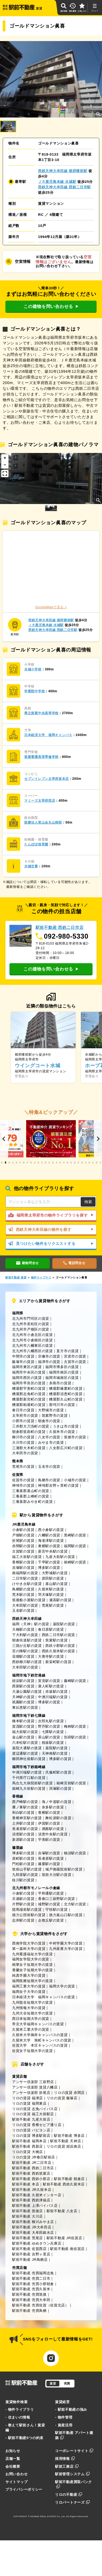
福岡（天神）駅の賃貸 (30, 1624)
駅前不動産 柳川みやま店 (33, 2222)
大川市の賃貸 (23, 1442)
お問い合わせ (16, 2474)
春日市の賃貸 (23, 1410)
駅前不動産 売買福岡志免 (33, 2273)
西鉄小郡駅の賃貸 (60, 1646)
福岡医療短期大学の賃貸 (32, 1981)
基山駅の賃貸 (56, 1584)
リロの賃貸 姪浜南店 (64, 2146)
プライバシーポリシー (23, 2489)
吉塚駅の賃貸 (23, 1568)
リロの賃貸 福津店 (27, 2098)
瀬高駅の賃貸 (60, 1600)
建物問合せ (27, 1263)
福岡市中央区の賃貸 (28, 1372)
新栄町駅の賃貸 (58, 1662)
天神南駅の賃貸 (55, 1753)
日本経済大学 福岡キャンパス (48, 735)
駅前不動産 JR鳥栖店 (30, 2260)
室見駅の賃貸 (49, 1681)
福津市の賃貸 (49, 1362)
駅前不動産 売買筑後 (29, 2294)
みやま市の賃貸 (51, 1442)
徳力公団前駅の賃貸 (28, 1915)
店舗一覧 (12, 2459)
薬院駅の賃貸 (64, 1624)
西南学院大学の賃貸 (28, 1943)
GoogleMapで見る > (51, 607)
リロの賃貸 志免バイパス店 (35, 2109)
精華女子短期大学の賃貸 (32, 1965)
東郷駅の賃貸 (49, 1546)
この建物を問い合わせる (50, 306)
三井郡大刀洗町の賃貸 (30, 1426)
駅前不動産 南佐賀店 (67, 2249)
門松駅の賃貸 (23, 1864)
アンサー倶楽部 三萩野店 (33, 2082)
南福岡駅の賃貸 (25, 1573)
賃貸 (53, 2383)
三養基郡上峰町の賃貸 (30, 1496)
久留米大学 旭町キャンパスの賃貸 (41, 2040)
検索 (88, 1202)
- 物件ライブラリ (19, 2409)
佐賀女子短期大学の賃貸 (32, 2051)
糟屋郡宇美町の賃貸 (28, 1388)
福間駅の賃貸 (75, 1546)
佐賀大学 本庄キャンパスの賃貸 (40, 2045)
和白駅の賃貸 (23, 1813)
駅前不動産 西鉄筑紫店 (31, 2173)
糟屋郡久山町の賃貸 (65, 1399)
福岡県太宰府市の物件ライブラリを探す (51, 1215)
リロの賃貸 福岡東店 (29, 2103)
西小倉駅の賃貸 (51, 1530)
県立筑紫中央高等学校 (41, 713)
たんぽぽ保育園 (36, 844)
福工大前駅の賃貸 (27, 1557)
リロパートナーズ (72, 2502)
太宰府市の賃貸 (25, 1415)
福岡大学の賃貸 (62, 1986)
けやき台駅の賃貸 (27, 1584)
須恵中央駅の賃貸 (53, 1834)
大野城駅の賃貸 (55, 1573)
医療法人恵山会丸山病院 (43, 822)
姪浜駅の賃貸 (23, 1681)
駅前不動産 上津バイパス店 (35, 2206)
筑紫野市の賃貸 (55, 1415)
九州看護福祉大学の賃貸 (32, 1954)
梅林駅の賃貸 (75, 1726)
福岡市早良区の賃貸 (28, 1383)
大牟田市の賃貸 (25, 1453)
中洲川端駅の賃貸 (53, 1697)
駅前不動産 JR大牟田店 (31, 2227)
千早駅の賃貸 (49, 1562)
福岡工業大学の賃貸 (28, 1986)
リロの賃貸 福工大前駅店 (33, 2114)
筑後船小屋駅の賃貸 (28, 1600)
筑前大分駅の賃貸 (57, 1875)
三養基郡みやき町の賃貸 (32, 1502)
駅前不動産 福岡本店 (29, 2141)
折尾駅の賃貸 (23, 1541)
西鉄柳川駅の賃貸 (27, 1662)
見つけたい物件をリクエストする (51, 1243)
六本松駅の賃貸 (25, 1743)
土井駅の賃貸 (23, 1823)
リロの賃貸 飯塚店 (62, 2098)
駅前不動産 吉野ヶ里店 (31, 2254)
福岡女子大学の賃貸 (28, 1992)
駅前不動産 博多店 (69, 2136)
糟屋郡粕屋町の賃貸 (28, 1405)
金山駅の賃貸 (23, 1737)
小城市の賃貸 (75, 1480)
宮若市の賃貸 (75, 1356)
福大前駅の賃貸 (25, 1732)
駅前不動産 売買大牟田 (31, 2300)
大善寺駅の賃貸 (51, 1656)
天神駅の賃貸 (23, 1697)
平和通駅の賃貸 (51, 1893)
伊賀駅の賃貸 (49, 1823)
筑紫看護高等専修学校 (41, 757)
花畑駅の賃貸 (23, 1656)
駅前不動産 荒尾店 (27, 2238)
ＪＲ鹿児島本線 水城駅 (57, 182)
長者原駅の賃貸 (25, 1829)
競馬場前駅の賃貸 (27, 1909)
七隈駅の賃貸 (53, 1732)
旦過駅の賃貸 (23, 1899)
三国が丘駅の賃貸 (27, 1646)
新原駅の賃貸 (23, 1840)
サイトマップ (16, 2482)
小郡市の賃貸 (23, 1421)
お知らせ (12, 2451)
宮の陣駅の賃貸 (25, 1651)
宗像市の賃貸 (49, 1356)
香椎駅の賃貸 (23, 1562)
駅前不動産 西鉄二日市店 (33, 2168)
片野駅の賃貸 (23, 1904)
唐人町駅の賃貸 (51, 1686)
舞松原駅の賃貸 (58, 1818)
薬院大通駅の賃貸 (27, 1748)
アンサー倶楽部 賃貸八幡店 (35, 2087)
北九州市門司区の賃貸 (30, 1318)
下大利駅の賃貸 (25, 1635)
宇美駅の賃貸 (49, 1840)
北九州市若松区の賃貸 (30, 1324)
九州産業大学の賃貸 (65, 1949)
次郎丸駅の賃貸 (51, 1721)
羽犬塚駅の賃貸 (51, 1595)
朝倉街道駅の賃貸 (27, 1640)
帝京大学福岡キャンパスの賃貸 (38, 2024)
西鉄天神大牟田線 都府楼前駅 (62, 171)
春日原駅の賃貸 (51, 1629)
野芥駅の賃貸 (49, 1726)
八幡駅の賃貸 (49, 1535)
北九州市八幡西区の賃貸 (32, 1351)
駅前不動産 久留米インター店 (37, 2195)
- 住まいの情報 (17, 2417)
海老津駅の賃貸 (51, 1541)
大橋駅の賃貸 (23, 1629)
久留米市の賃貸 (62, 1432)
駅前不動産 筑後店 (27, 2211)
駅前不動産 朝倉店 (69, 2179)
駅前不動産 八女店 (62, 2211)
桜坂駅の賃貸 (53, 1743)
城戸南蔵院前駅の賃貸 (63, 1869)
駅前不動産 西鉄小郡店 (31, 2179)
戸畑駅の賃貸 (23, 1535)
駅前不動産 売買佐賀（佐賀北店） (40, 2305)
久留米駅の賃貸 (51, 1589)
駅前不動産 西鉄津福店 (31, 2200)
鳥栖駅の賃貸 (23, 1589)
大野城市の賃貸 (51, 1410)
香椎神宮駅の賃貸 (27, 1818)
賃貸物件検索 (16, 2402)
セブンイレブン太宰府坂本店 (46, 779)
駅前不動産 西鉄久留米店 (64, 2184)
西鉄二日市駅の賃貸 (58, 1635)
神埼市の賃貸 (23, 1485)
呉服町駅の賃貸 (58, 1772)
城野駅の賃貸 (49, 1904)
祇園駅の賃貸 (23, 1702)
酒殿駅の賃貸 (53, 1829)
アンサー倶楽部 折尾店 (31, 2093)
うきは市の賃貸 (66, 1426)
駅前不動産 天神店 (65, 2141)
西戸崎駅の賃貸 (25, 1802)
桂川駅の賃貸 (23, 1880)
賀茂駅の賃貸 (23, 1726)
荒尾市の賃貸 (23, 1467)
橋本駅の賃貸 (23, 1721)
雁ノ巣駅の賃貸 (25, 1807)
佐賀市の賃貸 (23, 1480)
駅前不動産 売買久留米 (31, 2289)
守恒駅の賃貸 (56, 1909)
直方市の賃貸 (67, 1351)
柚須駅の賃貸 (75, 1853)
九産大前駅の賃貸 (60, 1557)
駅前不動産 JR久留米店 (31, 2190)
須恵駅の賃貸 (23, 1834)
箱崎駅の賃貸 (75, 1562)
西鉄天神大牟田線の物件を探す (51, 1229)
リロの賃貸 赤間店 (69, 2093)
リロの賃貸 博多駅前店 (31, 2136)
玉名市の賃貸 (49, 1467)
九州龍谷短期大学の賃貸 (32, 2002)
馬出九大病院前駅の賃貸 (32, 1783)
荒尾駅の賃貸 (53, 1605)
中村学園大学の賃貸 (65, 1943)
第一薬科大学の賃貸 (28, 1949)
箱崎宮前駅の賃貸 (71, 1783)
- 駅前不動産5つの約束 (24, 2438)
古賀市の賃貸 (75, 1362)
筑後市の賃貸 (75, 1437)
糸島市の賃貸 (60, 1383)
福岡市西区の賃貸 (27, 1378)
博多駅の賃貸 (49, 1568)
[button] (4, 1138)
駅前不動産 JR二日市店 (31, 2163)
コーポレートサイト (74, 2451)
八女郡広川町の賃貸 (65, 1448)
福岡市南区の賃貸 (64, 1372)
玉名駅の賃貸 (23, 1610)
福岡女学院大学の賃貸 (30, 1959)
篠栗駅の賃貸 (49, 1864)
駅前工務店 (67, 2466)
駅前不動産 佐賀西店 (29, 2249)
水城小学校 (33, 669)
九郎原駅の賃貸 (25, 1875)
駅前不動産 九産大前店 (31, 2119)
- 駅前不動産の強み (71, 2409)
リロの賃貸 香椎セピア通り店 (37, 2125)
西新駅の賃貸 (23, 1686)
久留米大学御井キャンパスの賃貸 (40, 2035)
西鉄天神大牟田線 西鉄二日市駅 (64, 187)
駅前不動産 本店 (25, 2184)
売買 (67, 2383)
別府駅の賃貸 (75, 1737)
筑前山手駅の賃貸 (27, 1869)
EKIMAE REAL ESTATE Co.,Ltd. (48, 2516)
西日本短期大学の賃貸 (30, 2019)
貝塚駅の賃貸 (60, 1788)
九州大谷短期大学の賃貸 (32, 2013)
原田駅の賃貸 (53, 1578)
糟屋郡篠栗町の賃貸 (65, 1388)
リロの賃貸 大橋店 (27, 2152)
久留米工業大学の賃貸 (30, 2029)
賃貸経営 (62, 2402)
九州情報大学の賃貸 (28, 2008)
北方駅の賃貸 (75, 1904)
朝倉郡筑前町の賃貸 (28, 1432)
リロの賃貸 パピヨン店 (31, 2130)
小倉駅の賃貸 (23, 1530)
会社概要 (12, 2466)
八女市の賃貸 (49, 1437)
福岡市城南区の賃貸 (62, 1378)
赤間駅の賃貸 (23, 1546)
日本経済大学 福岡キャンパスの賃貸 (43, 1997)
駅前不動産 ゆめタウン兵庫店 (37, 2243)
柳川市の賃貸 (23, 1437)
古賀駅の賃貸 (23, 1551)
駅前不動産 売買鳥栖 (29, 2311)
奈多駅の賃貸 (53, 1807)
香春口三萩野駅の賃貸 (56, 1899)
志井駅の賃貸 (23, 1920)
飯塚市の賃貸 (23, 1362)
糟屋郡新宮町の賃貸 (28, 1399)
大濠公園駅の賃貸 (27, 1692)
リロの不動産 (68, 2495)
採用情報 (65, 2459)
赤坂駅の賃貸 (56, 1692)
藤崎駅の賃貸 (75, 1681)
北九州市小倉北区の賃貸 (32, 1335)
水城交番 (31, 866)
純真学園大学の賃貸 (28, 1975)
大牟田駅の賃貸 (25, 1605)
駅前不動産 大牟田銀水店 (33, 2233)
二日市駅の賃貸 (25, 1578)
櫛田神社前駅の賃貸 (28, 1759)
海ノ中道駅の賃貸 (57, 1802)
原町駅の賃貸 (23, 1858)
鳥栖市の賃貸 (49, 1480)
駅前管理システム (72, 2474)
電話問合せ (74, 1263)
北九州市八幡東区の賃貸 (32, 1346)
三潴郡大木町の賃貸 (28, 1448)
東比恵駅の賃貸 (25, 1707)
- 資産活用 (63, 2425)
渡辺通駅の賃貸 (25, 1753)
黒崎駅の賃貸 (75, 1535)
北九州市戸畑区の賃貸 (30, 1329)
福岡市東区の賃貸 (27, 1367)
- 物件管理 (63, 2417)
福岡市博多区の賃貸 (62, 1367)
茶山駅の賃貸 (49, 1737)
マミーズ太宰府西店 (39, 800)
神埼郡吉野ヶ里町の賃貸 (58, 1485)
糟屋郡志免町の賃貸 (28, 1394)
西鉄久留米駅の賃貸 (58, 1651)
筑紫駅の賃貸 (56, 1640)
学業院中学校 (34, 691)
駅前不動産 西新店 (27, 2146)
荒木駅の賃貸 (23, 1595)
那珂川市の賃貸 (62, 1405)
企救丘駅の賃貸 (51, 1920)
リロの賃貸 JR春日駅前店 (33, 2157)
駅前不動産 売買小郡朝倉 (33, 2284)
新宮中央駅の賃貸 (53, 1551)
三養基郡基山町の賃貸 (30, 1491)
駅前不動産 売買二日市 (31, 2278)
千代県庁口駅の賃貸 (28, 1778)
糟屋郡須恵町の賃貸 (65, 1394)
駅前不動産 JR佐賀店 (64, 2238)
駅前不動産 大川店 (27, 2216)
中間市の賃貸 (23, 1356)
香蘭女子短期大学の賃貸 (32, 1970)
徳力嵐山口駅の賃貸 (65, 1915)
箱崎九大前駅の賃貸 (28, 1788)
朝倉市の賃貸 (49, 1421)
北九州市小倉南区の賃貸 (32, 1340)
